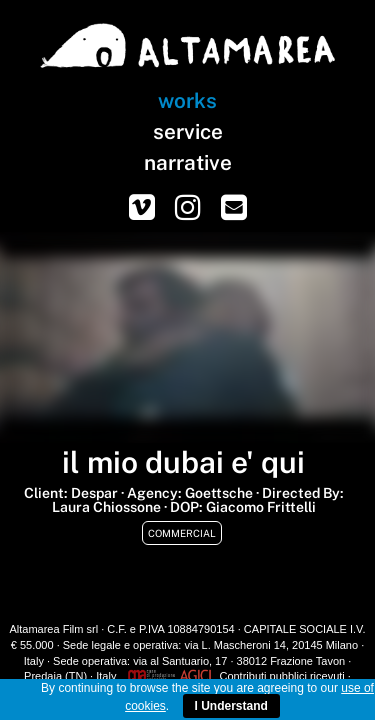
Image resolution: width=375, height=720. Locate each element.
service (188, 131)
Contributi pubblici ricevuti (281, 676)
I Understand (231, 706)
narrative (188, 162)
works (187, 100)
